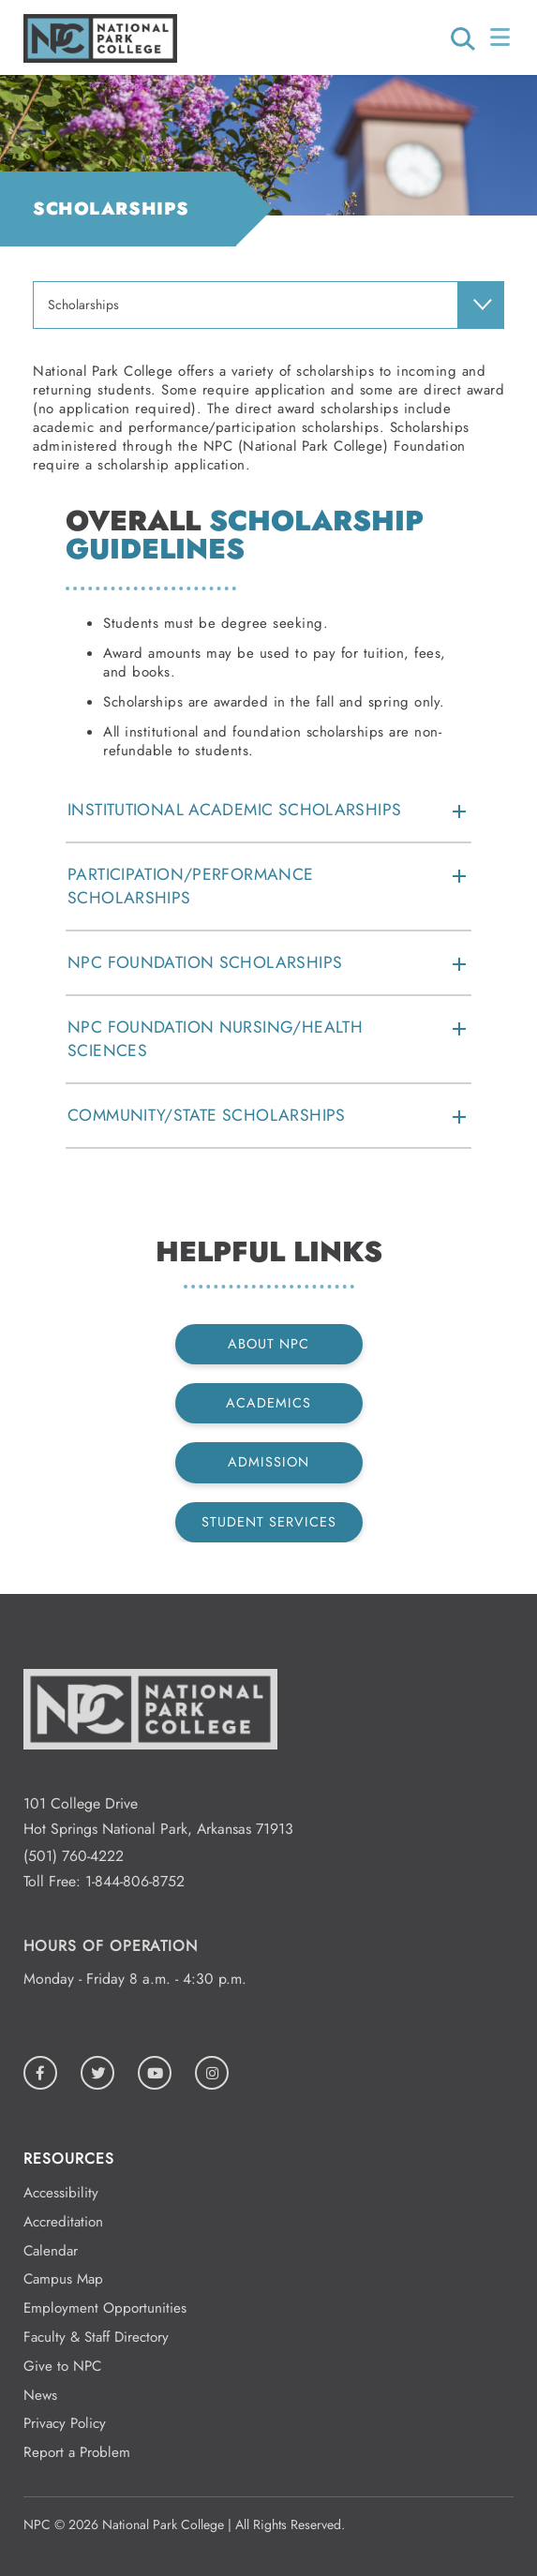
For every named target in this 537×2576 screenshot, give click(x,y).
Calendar (50, 2251)
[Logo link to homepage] (100, 57)
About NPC (268, 1343)
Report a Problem (76, 2452)
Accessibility (60, 2192)
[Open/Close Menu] (502, 37)
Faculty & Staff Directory (96, 2337)
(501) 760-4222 (73, 1856)
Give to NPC (62, 2366)
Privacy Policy (64, 2423)
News (40, 2395)
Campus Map (63, 2279)
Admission (268, 1461)
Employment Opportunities (104, 2308)
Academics (268, 1402)
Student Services (268, 1521)
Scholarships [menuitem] (83, 305)
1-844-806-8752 (135, 1881)
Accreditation (63, 2221)
